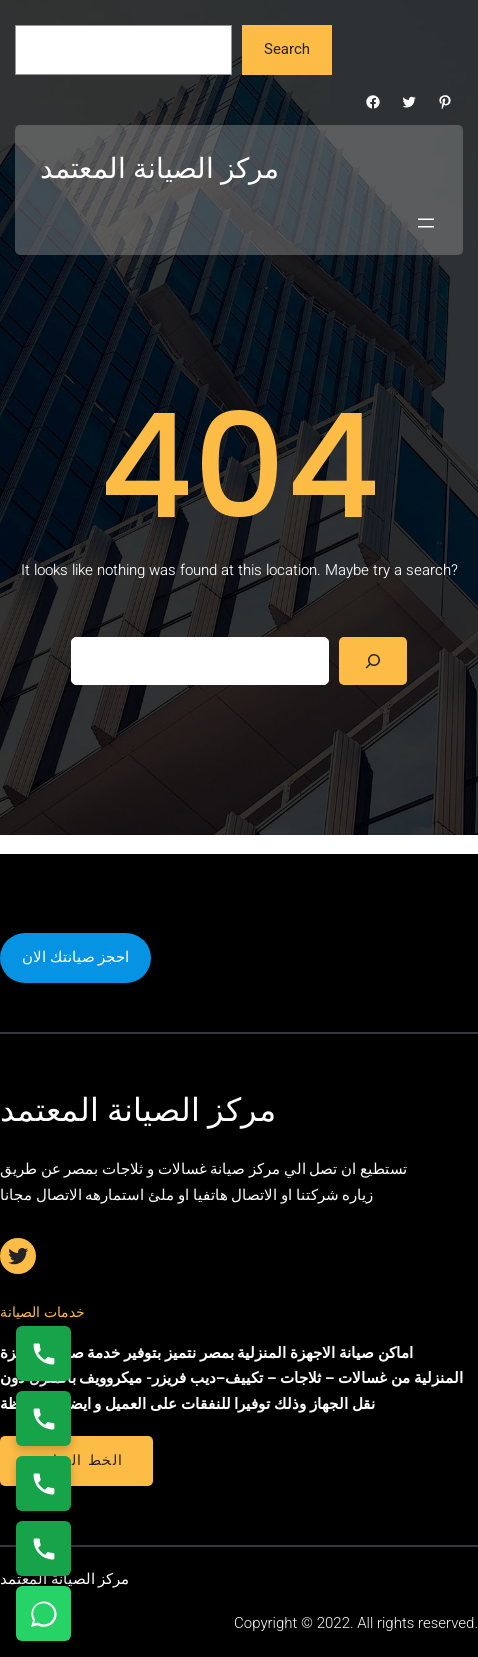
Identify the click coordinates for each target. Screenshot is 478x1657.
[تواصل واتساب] (43, 1613)
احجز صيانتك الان (75, 957)
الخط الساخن (76, 1460)
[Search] (373, 661)
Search (287, 49)
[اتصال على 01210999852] (43, 1548)
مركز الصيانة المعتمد (159, 168)
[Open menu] (426, 223)
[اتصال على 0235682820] (43, 1418)
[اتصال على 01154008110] (43, 1353)
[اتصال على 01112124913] (43, 1483)
